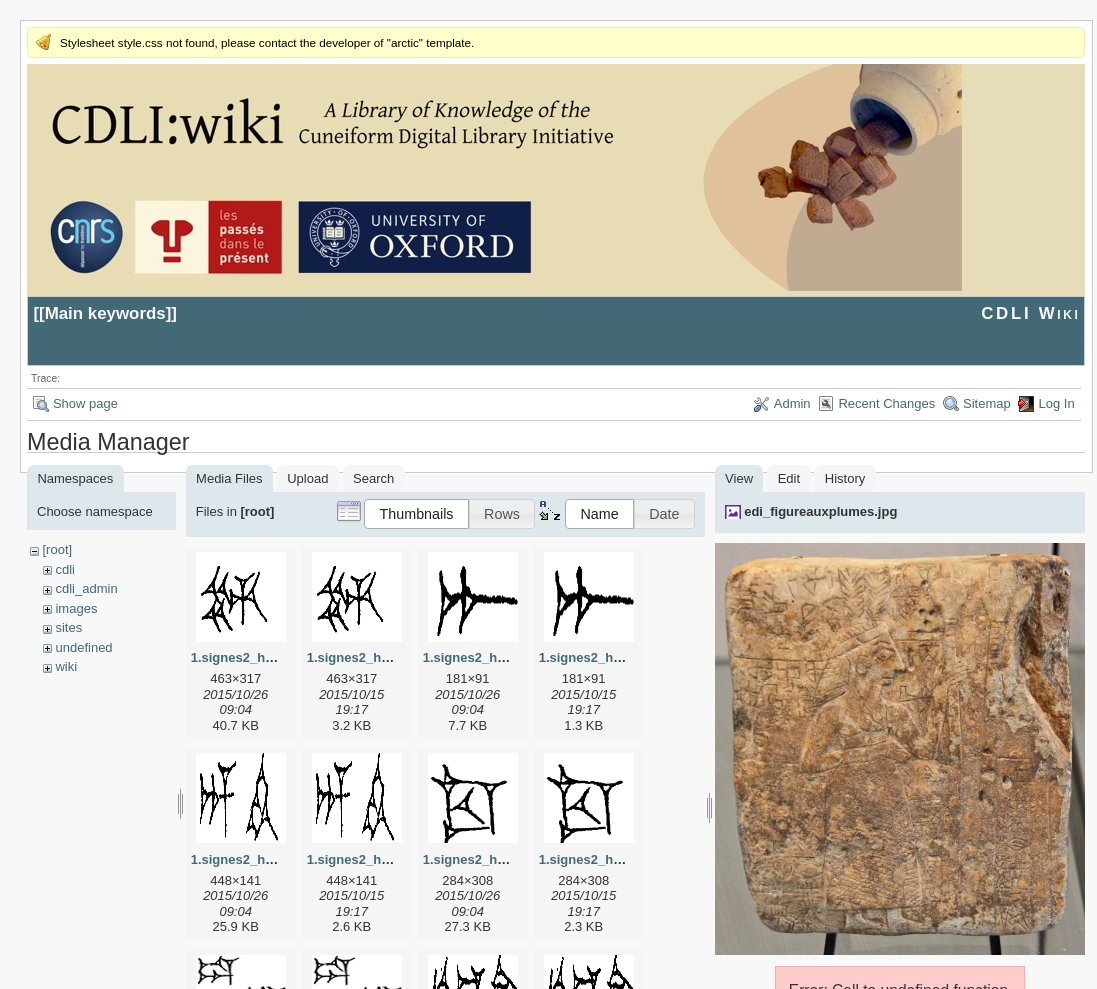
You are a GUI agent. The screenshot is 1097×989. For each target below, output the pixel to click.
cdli (65, 569)
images (76, 608)
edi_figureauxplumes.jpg (820, 511)
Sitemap (987, 403)
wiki (66, 666)
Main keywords (105, 313)
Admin (792, 403)
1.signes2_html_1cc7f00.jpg (509, 859)
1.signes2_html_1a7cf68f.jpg (511, 657)
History (845, 478)
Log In (1056, 403)
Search (373, 478)
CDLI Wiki (1030, 313)
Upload (307, 478)
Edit (789, 478)
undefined (83, 647)
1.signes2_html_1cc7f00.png (627, 859)
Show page (85, 403)
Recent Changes (886, 403)
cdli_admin (86, 588)
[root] (57, 549)
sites (68, 627)
